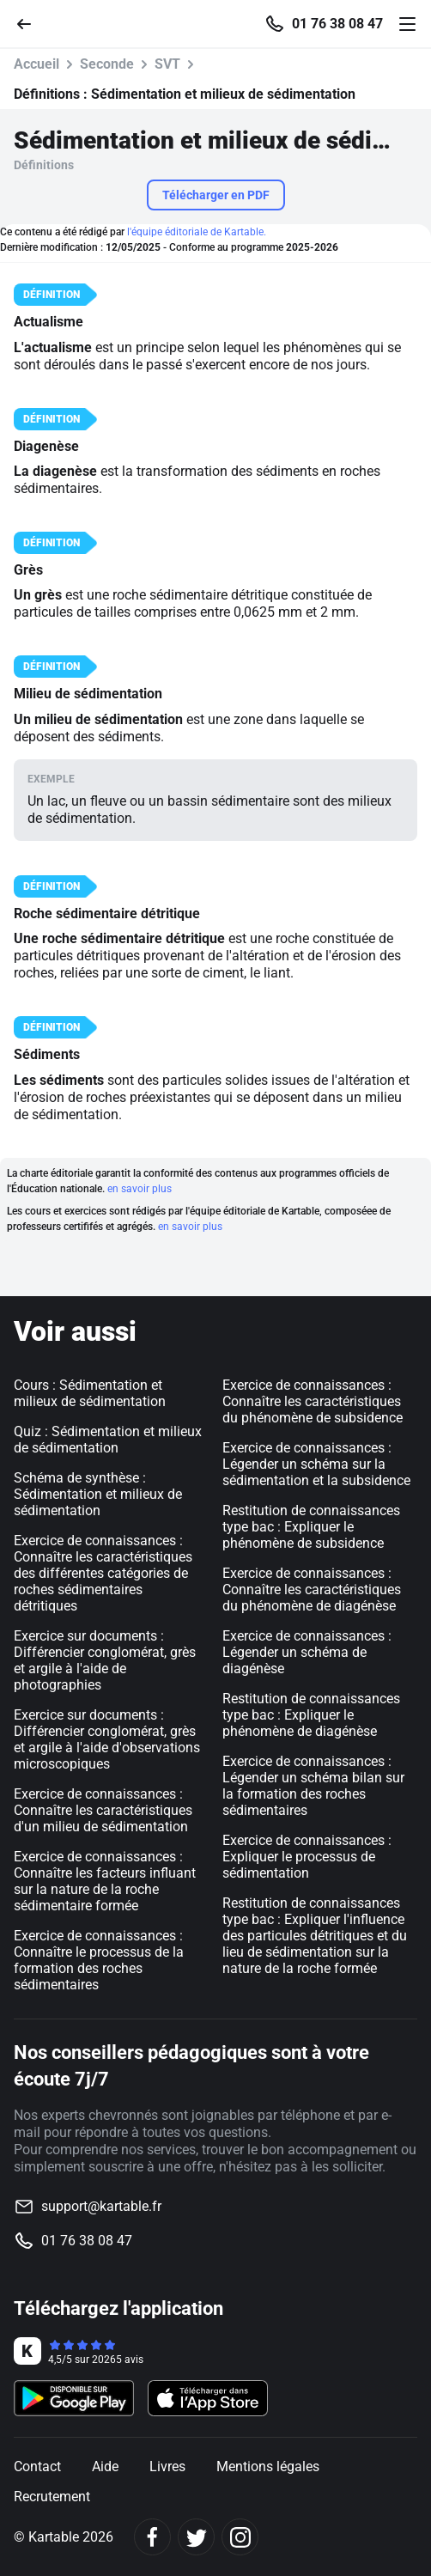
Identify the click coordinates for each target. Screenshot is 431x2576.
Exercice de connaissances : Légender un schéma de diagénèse (307, 1652)
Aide (105, 2466)
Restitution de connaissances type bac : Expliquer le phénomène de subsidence (311, 1526)
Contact (37, 2466)
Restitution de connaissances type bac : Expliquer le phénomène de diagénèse (311, 1714)
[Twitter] (196, 2536)
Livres (167, 2466)
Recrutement (52, 2496)
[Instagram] (240, 2536)
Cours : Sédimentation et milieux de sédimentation (90, 1393)
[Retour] (31, 23)
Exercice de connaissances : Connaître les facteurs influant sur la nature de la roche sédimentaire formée (105, 1881)
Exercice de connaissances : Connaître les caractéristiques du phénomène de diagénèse (311, 1589)
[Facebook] (152, 2536)
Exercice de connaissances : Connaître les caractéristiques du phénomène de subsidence (312, 1401)
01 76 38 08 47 (337, 24)
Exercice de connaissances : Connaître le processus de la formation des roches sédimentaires (99, 1960)
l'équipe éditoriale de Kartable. (196, 232)
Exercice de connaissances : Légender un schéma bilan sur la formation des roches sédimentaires (313, 1785)
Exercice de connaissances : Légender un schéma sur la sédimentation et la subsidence (316, 1464)
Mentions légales (267, 2466)
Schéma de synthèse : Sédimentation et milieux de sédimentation (98, 1494)
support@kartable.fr (101, 2206)
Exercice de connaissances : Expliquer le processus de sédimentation (307, 1856)
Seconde (107, 64)
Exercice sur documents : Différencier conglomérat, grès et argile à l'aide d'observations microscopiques (107, 1739)
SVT (167, 64)
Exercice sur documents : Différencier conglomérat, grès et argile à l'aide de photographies (105, 1660)
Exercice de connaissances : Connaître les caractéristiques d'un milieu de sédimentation (103, 1810)
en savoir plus (139, 1189)
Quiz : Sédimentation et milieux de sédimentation (108, 1439)
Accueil (36, 64)
